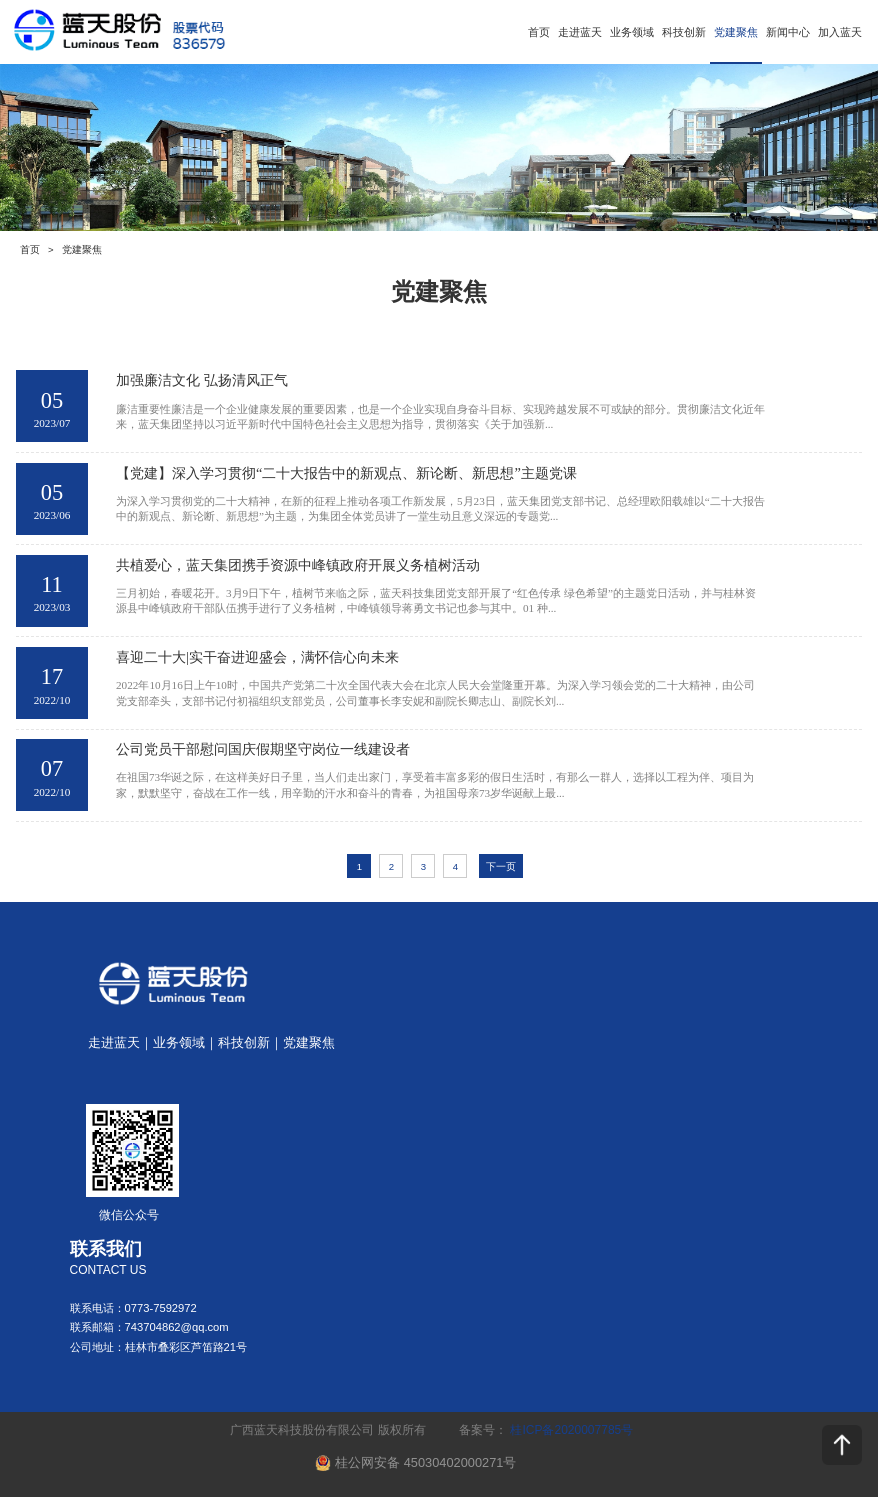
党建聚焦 (736, 32)
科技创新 (684, 32)
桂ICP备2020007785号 (571, 1430)
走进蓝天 (580, 32)
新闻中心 (788, 32)
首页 (539, 32)
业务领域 (632, 32)
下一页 (501, 866)
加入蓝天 (840, 32)
